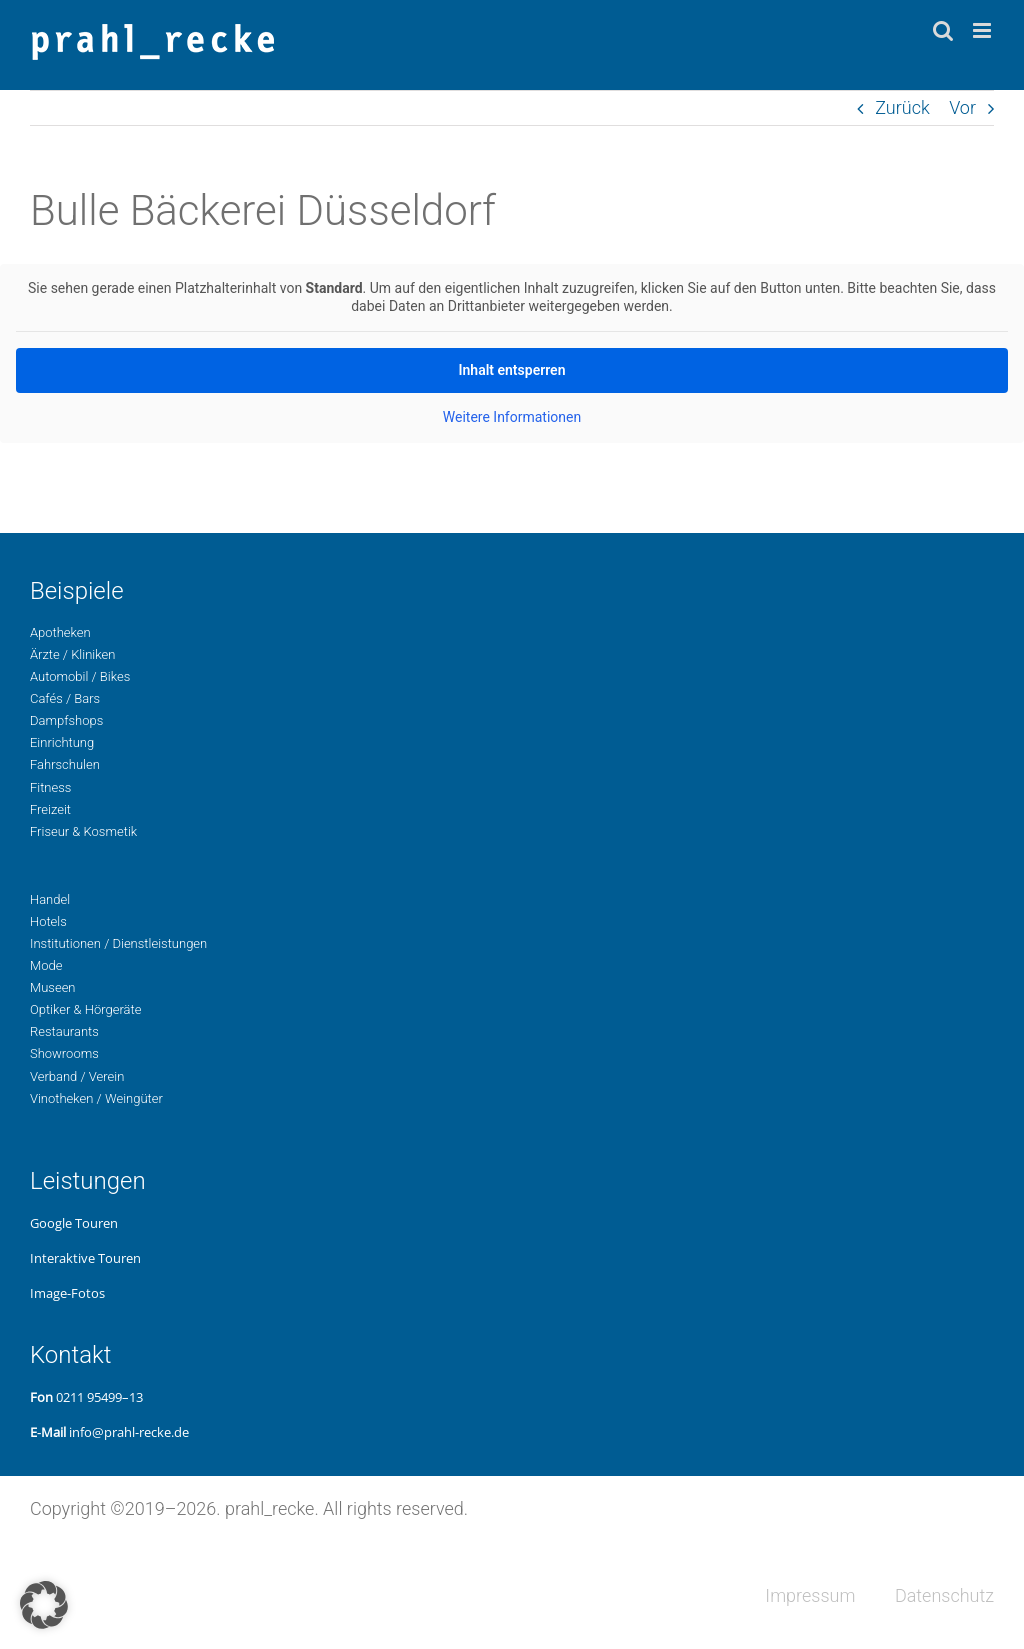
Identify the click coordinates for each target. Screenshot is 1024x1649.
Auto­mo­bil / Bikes (80, 676)
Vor (962, 107)
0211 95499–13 (99, 1397)
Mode (46, 965)
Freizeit (50, 809)
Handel (50, 899)
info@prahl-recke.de (129, 1432)
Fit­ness (50, 787)
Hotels (48, 921)
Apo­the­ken (60, 632)
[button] (44, 1605)
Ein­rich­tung (62, 742)
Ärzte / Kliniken (72, 654)
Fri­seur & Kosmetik (83, 831)
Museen (53, 987)
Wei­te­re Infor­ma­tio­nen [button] (512, 417)
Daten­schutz (944, 1595)
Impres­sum (810, 1595)
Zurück (902, 107)
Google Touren (74, 1223)
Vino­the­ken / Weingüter (96, 1098)
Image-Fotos (67, 1293)
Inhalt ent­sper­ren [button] (512, 370)
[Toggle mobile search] (943, 30)
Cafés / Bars (65, 698)
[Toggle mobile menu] (983, 30)
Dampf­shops (66, 720)
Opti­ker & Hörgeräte (85, 1009)
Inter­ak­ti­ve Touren (85, 1258)
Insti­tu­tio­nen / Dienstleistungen (118, 943)
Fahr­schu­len (65, 764)
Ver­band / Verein (77, 1076)
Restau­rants (64, 1031)
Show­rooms (64, 1053)
